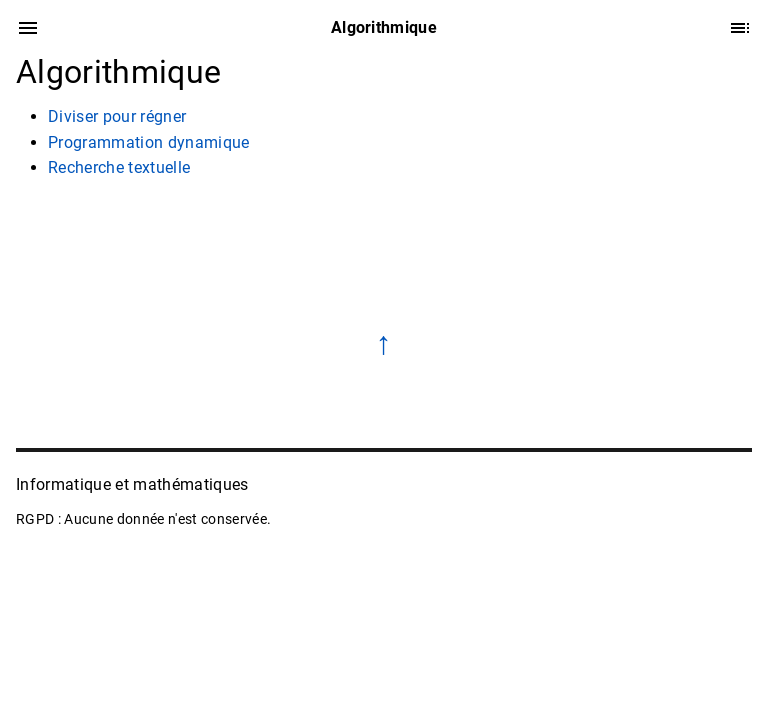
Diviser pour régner (117, 116)
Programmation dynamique (149, 142)
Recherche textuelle (119, 167)
